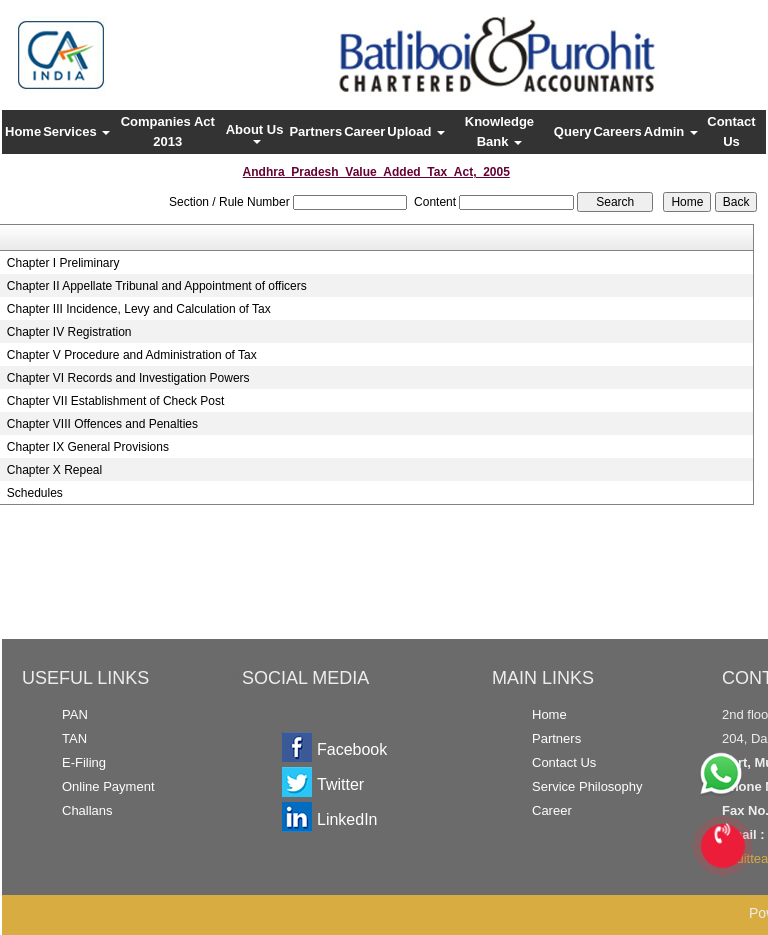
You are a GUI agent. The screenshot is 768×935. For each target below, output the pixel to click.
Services (76, 131)
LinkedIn (347, 819)
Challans (87, 810)
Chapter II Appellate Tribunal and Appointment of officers (157, 286)
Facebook (352, 749)
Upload (416, 131)
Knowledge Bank (499, 131)
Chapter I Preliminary (63, 263)
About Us (256, 133)
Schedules (35, 493)
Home (23, 131)
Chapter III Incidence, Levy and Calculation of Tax (139, 309)
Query (573, 131)
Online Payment (108, 786)
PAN (75, 714)
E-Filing (84, 762)
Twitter (340, 784)
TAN (74, 738)
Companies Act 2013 (168, 131)
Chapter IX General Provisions (88, 447)
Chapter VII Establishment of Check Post (115, 401)
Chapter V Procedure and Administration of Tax (132, 355)
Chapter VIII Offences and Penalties (102, 424)
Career (364, 131)
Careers (617, 131)
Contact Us (731, 131)
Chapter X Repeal (54, 470)
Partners (315, 131)
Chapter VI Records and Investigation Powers (128, 378)
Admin (671, 131)
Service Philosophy (587, 786)
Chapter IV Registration (69, 332)
